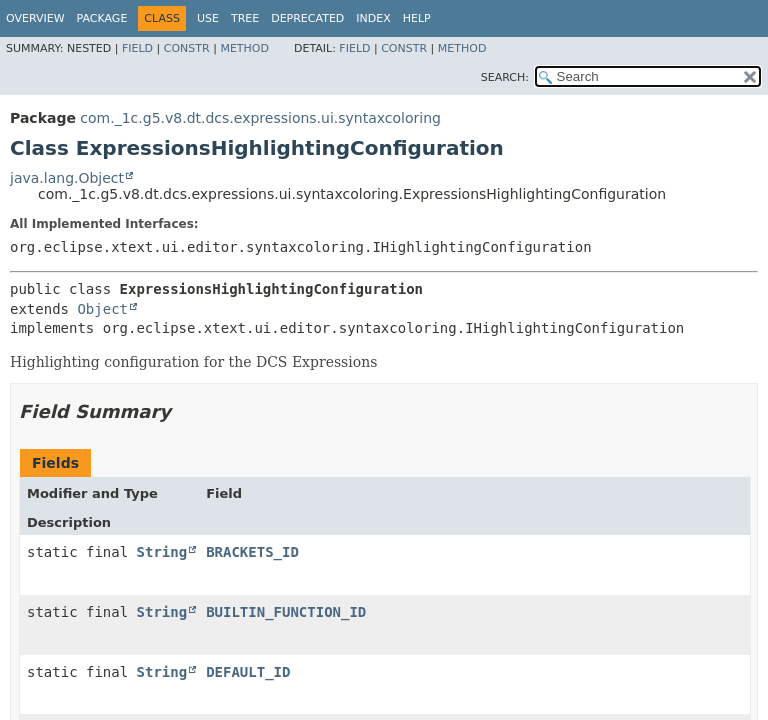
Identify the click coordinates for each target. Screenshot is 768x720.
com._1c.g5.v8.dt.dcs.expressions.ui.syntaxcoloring (260, 118)
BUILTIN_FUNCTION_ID (286, 612)
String (162, 552)
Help (417, 18)
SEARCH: (505, 77)
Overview (35, 18)
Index (373, 18)
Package (102, 18)
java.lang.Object (67, 178)
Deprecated (307, 18)
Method (244, 48)
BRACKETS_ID (252, 552)
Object (102, 309)
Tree (245, 18)
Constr (187, 48)
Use (208, 18)
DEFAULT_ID (248, 672)
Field (137, 48)
